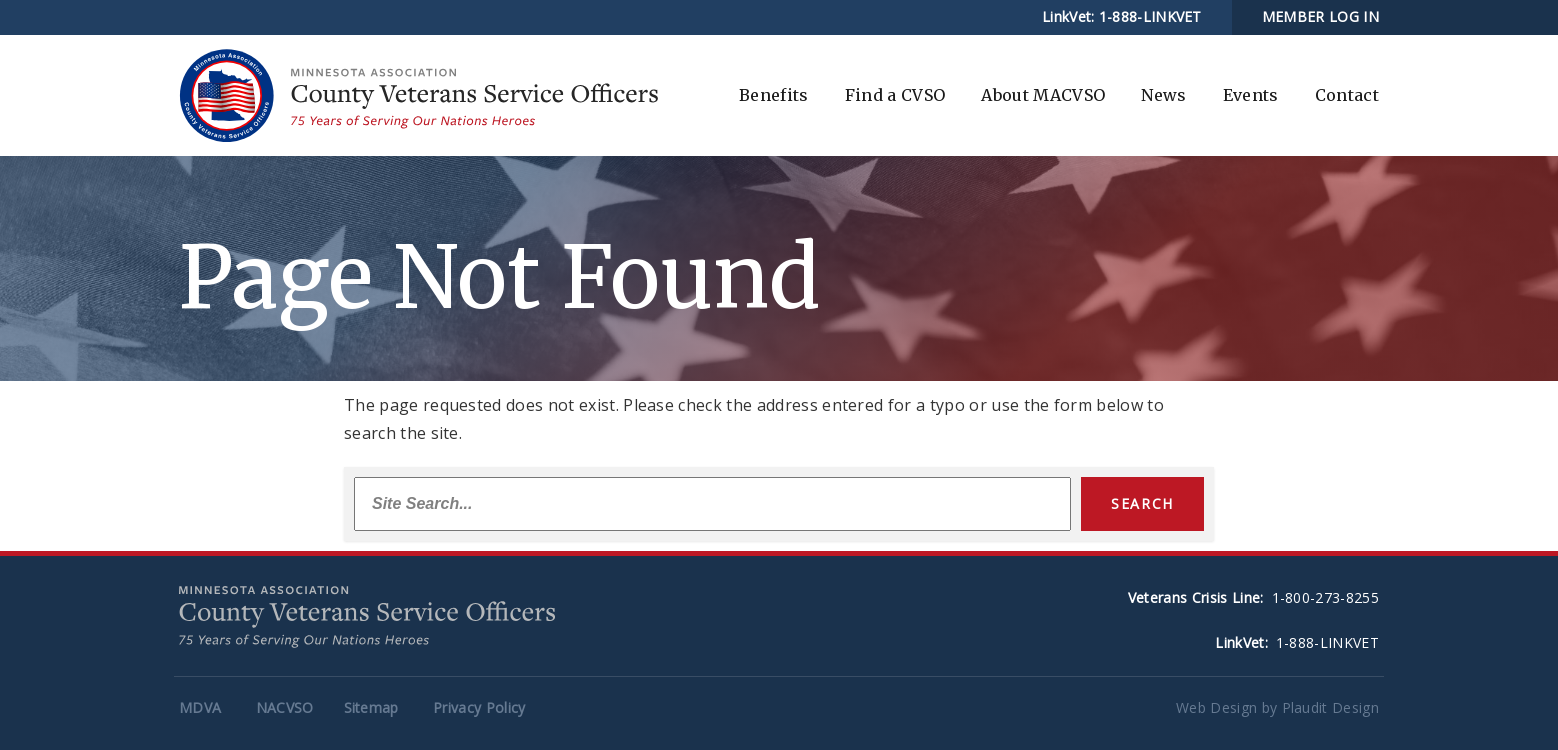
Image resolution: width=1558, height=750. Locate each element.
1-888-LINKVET (1150, 16)
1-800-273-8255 (1325, 597)
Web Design (1216, 707)
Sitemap (371, 707)
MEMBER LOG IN (1320, 16)
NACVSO (285, 707)
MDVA (200, 707)
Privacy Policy (479, 707)
